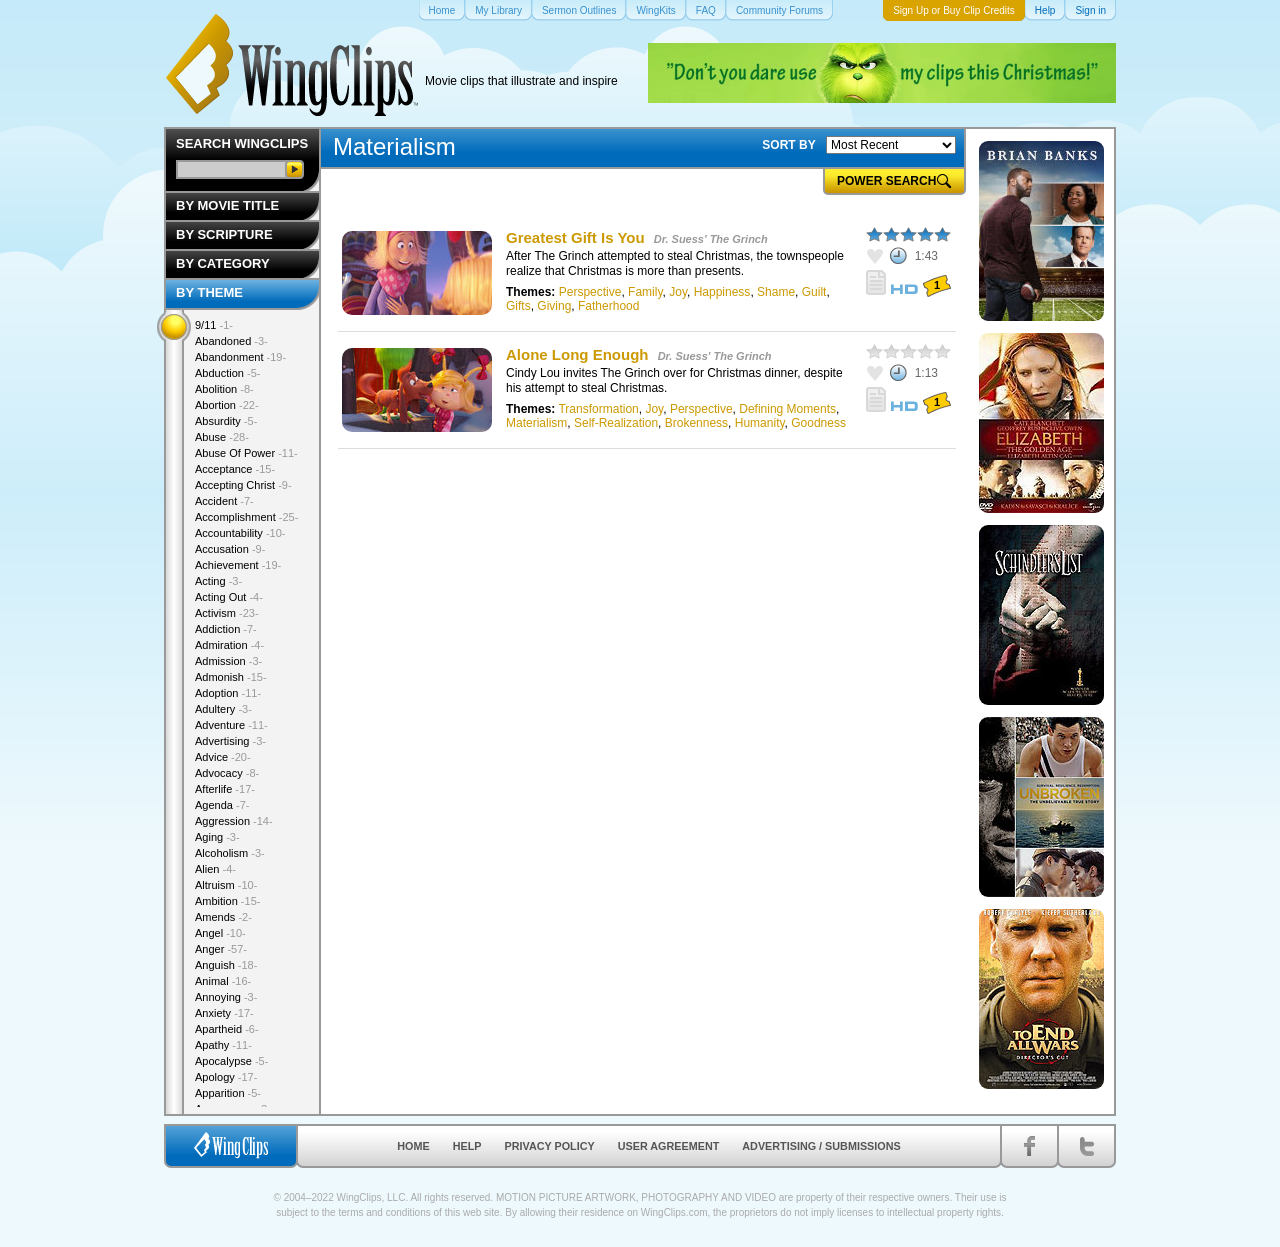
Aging (217, 837)
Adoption (228, 693)
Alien (215, 869)
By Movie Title (227, 205)
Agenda (222, 805)
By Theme (209, 292)
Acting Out (229, 597)
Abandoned (231, 341)
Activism (227, 613)
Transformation (598, 409)
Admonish (231, 677)
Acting (218, 581)
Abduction (227, 373)
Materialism (536, 423)
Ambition (227, 901)
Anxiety (224, 1013)
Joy (678, 292)
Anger (221, 949)
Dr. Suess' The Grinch (711, 239)
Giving (554, 306)
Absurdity (226, 421)
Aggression (234, 821)
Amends (223, 917)
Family (645, 292)
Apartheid (227, 1029)
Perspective (590, 292)
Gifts (518, 306)
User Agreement (669, 1146)
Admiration (229, 645)
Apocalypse (231, 1061)
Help (467, 1146)
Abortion (227, 405)
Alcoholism (230, 853)
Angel (220, 933)
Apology (226, 1077)
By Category (223, 263)
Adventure (231, 725)
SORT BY (788, 145)
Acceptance (235, 469)
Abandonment (240, 357)
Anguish (226, 965)
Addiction (226, 629)
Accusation (230, 549)
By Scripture (224, 234)
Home (413, 1146)
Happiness (722, 292)
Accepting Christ (243, 485)
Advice (223, 757)
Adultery (223, 709)
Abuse (222, 437)
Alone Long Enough (577, 354)
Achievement (238, 565)
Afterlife (225, 789)
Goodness (818, 423)
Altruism (226, 885)
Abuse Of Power (246, 453)
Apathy (223, 1045)
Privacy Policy (550, 1146)
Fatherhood (608, 306)
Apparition (228, 1093)
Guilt (814, 292)
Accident (224, 501)
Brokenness (696, 423)
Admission (228, 661)
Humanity (760, 423)
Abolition (224, 389)
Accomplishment (246, 517)
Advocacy (227, 773)
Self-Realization (616, 423)
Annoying (226, 997)
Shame (776, 292)
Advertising (230, 741)
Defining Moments (787, 409)
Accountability (240, 533)
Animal (223, 981)
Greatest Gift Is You (575, 237)
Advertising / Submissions (821, 1146)
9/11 (214, 325)
